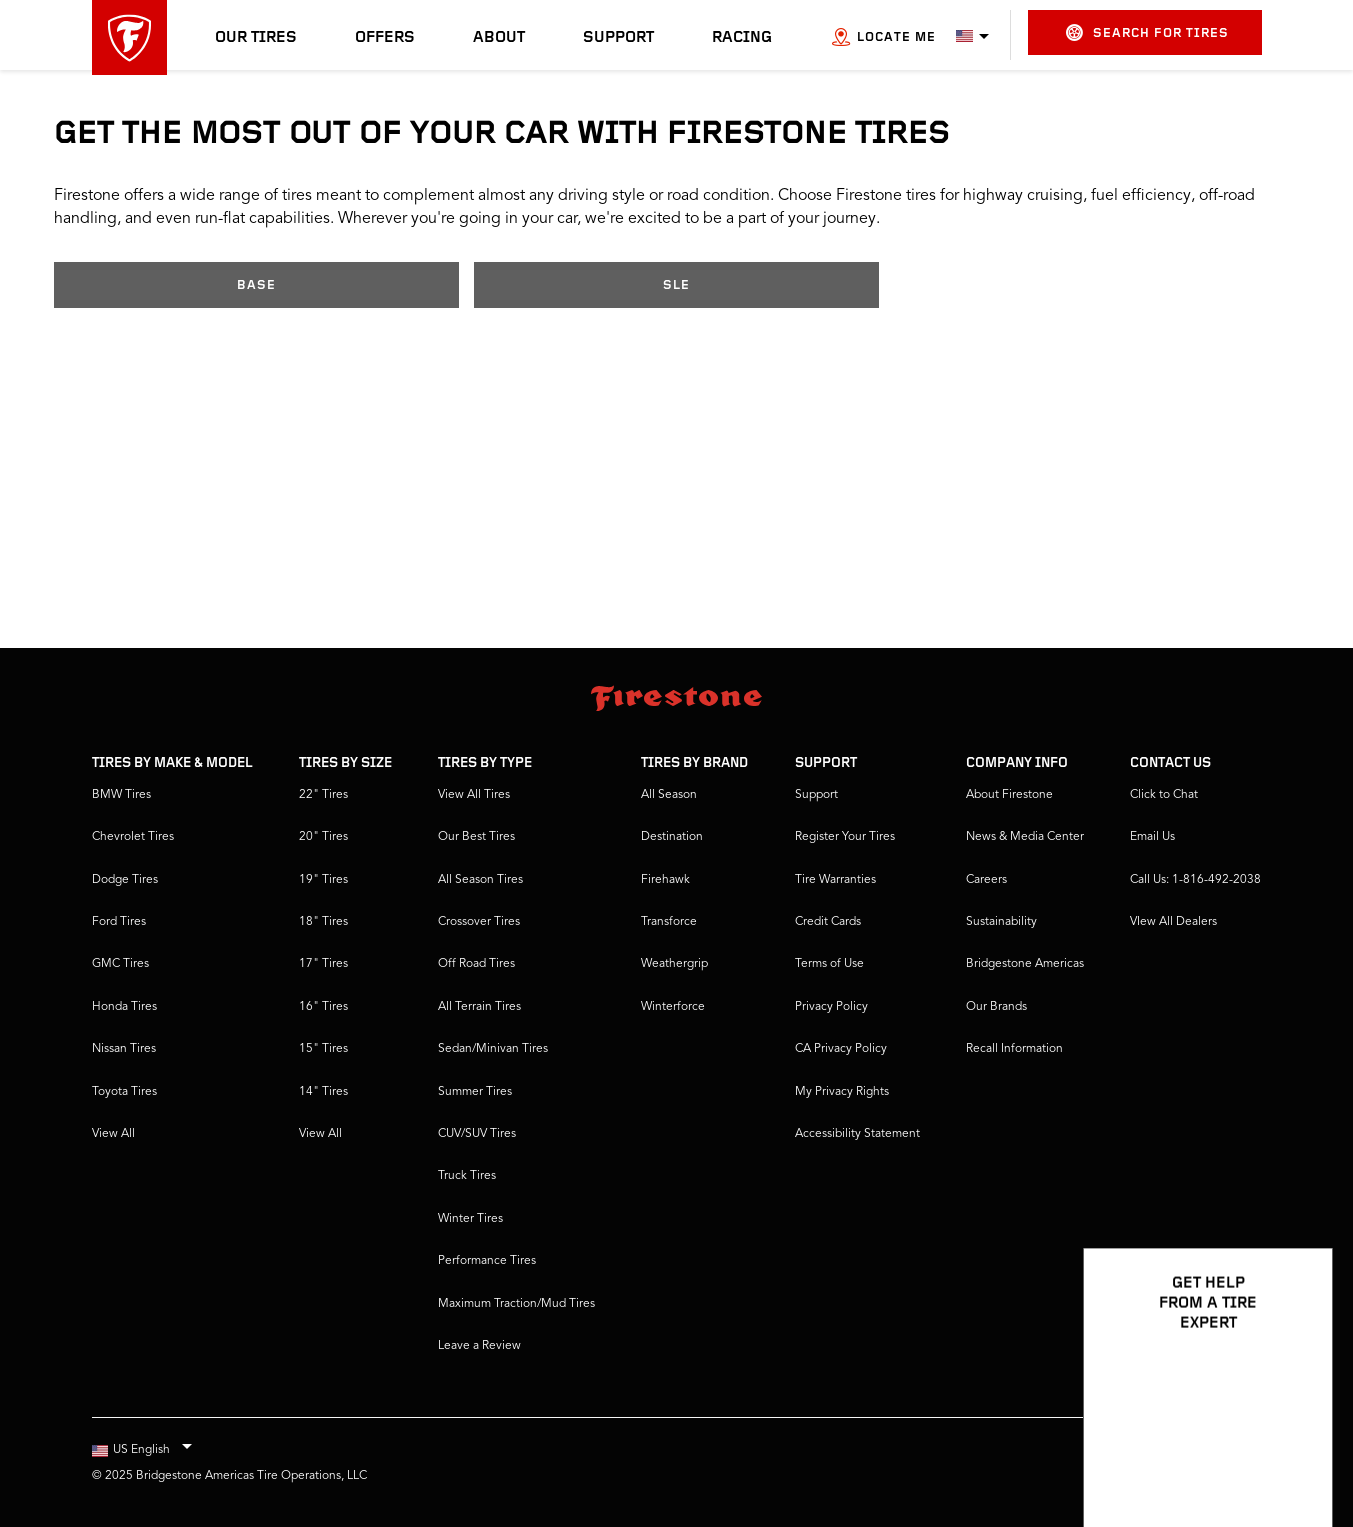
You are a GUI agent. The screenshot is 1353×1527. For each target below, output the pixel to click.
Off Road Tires (476, 964)
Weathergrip (674, 964)
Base (256, 285)
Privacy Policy (831, 1007)
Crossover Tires (479, 922)
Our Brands (996, 1007)
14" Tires (323, 1092)
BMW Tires (121, 795)
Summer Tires (475, 1092)
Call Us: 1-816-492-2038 (1195, 880)
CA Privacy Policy (841, 1049)
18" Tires (323, 922)
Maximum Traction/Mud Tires (516, 1304)
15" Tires (323, 1049)
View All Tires (474, 795)
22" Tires (323, 795)
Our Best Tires (476, 837)
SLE (676, 285)
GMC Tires (120, 964)
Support (618, 38)
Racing (742, 38)
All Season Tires (480, 880)
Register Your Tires (845, 837)
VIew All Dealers (1173, 922)
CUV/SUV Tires (477, 1134)
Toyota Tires (124, 1092)
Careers (986, 880)
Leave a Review (479, 1346)
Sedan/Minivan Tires (493, 1049)
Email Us (1152, 837)
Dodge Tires (125, 880)
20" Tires (323, 837)
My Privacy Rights (842, 1092)
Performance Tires (487, 1261)
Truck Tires (467, 1176)
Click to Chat (1164, 795)
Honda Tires (124, 1007)
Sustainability (1001, 922)
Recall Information (1014, 1049)
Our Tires (256, 38)
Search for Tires (1147, 32)
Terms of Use (829, 964)
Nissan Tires (124, 1049)
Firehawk (665, 880)
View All (113, 1134)
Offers (385, 38)
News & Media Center (1025, 837)
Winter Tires (470, 1219)
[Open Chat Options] (1295, 1454)
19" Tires (323, 880)
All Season (669, 795)
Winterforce (673, 1007)
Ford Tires (119, 922)
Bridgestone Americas (1025, 964)
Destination (672, 837)
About (499, 38)
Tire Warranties (835, 880)
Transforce (669, 922)
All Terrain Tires (479, 1007)
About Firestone (1009, 795)
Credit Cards (828, 922)
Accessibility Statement (857, 1134)
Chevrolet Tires (133, 837)
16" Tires (323, 1007)
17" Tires (323, 964)
